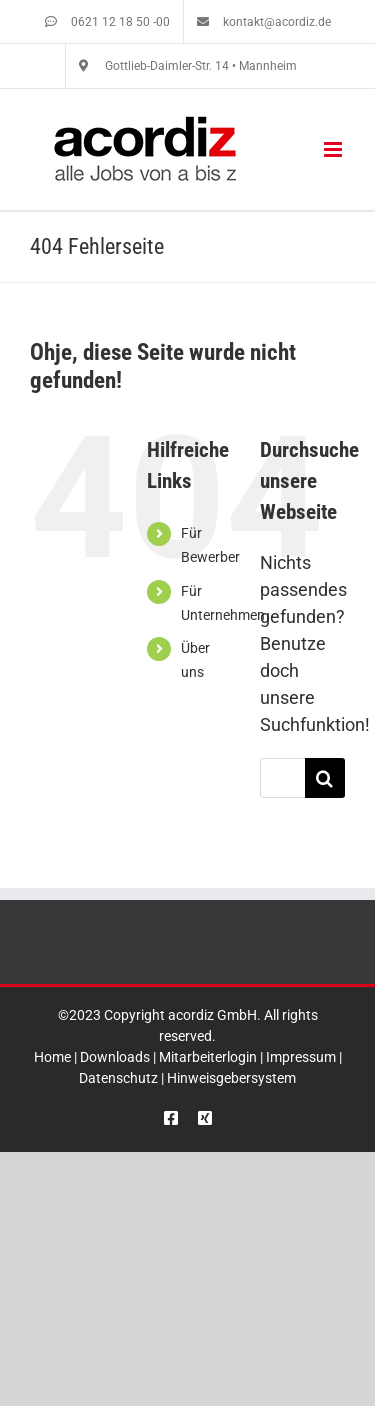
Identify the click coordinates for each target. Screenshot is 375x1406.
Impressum (301, 1057)
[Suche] (325, 778)
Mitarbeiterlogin (208, 1057)
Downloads (115, 1057)
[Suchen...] (282, 778)
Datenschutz (118, 1078)
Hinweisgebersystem (231, 1078)
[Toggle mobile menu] (334, 149)
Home (52, 1057)
